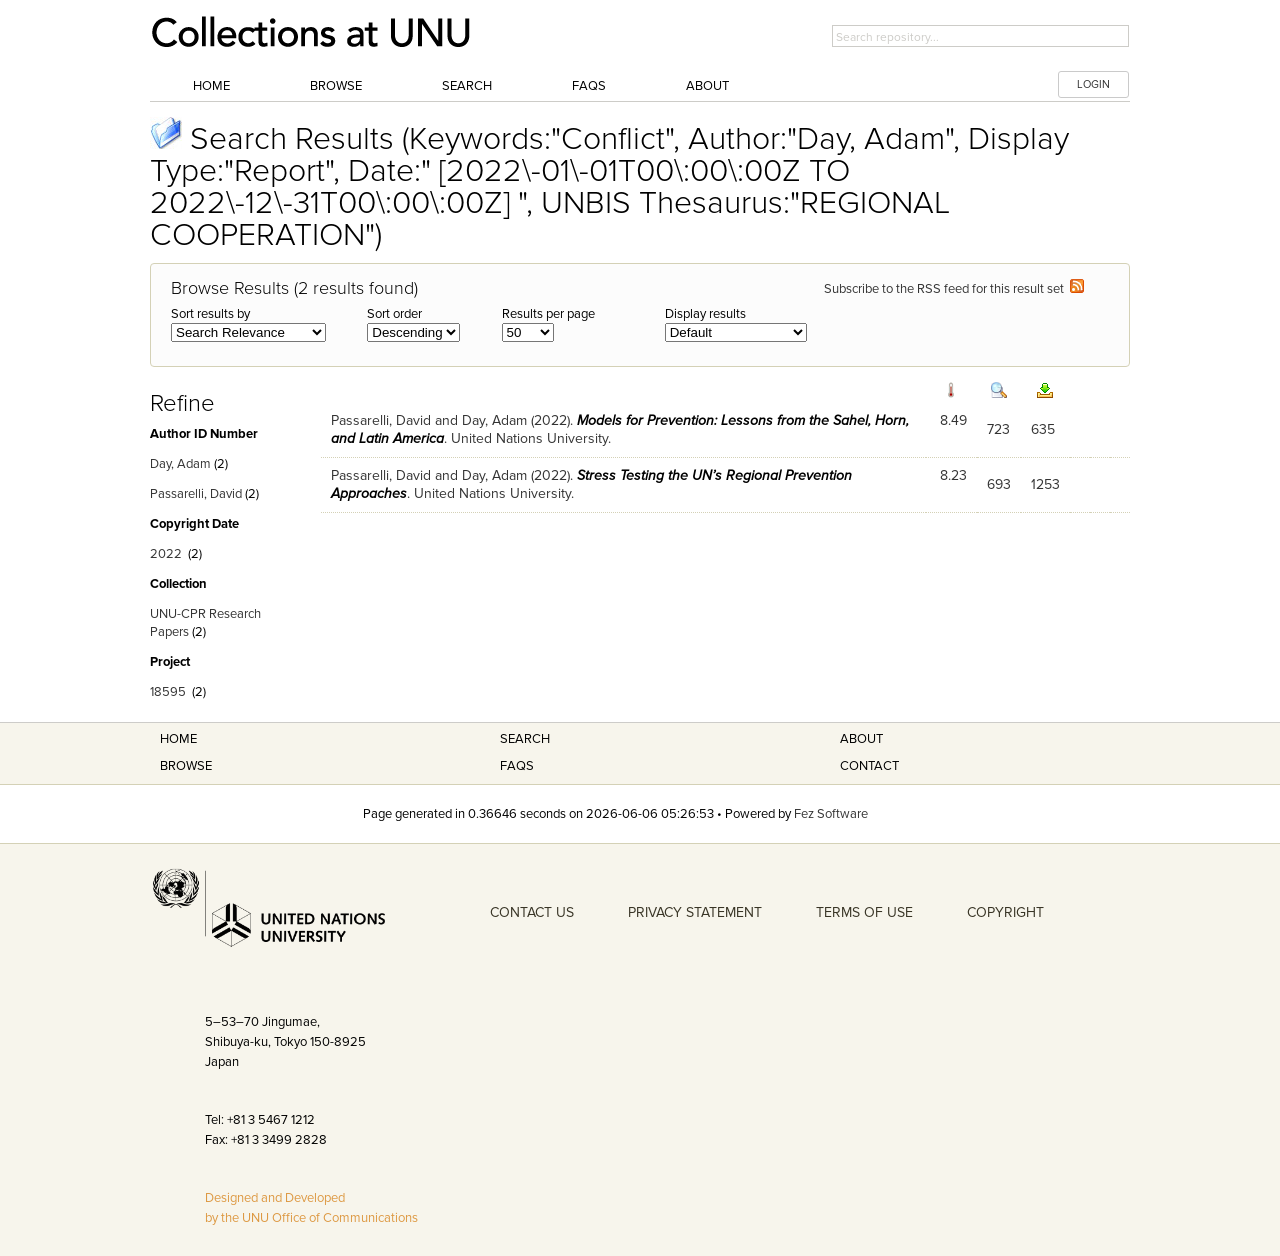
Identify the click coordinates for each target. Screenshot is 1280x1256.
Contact (869, 766)
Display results (705, 314)
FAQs (589, 86)
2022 (166, 554)
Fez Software (831, 814)
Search (467, 86)
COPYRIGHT (1005, 912)
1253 (1045, 484)
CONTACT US (532, 912)
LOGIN (1093, 84)
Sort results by (210, 314)
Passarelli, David (196, 494)
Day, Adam (180, 464)
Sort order (394, 314)
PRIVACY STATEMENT (695, 912)
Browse (336, 86)
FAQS (517, 766)
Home (211, 86)
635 (1043, 429)
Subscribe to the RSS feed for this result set (954, 289)
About (707, 86)
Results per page (548, 314)
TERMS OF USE (864, 912)
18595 (168, 692)
